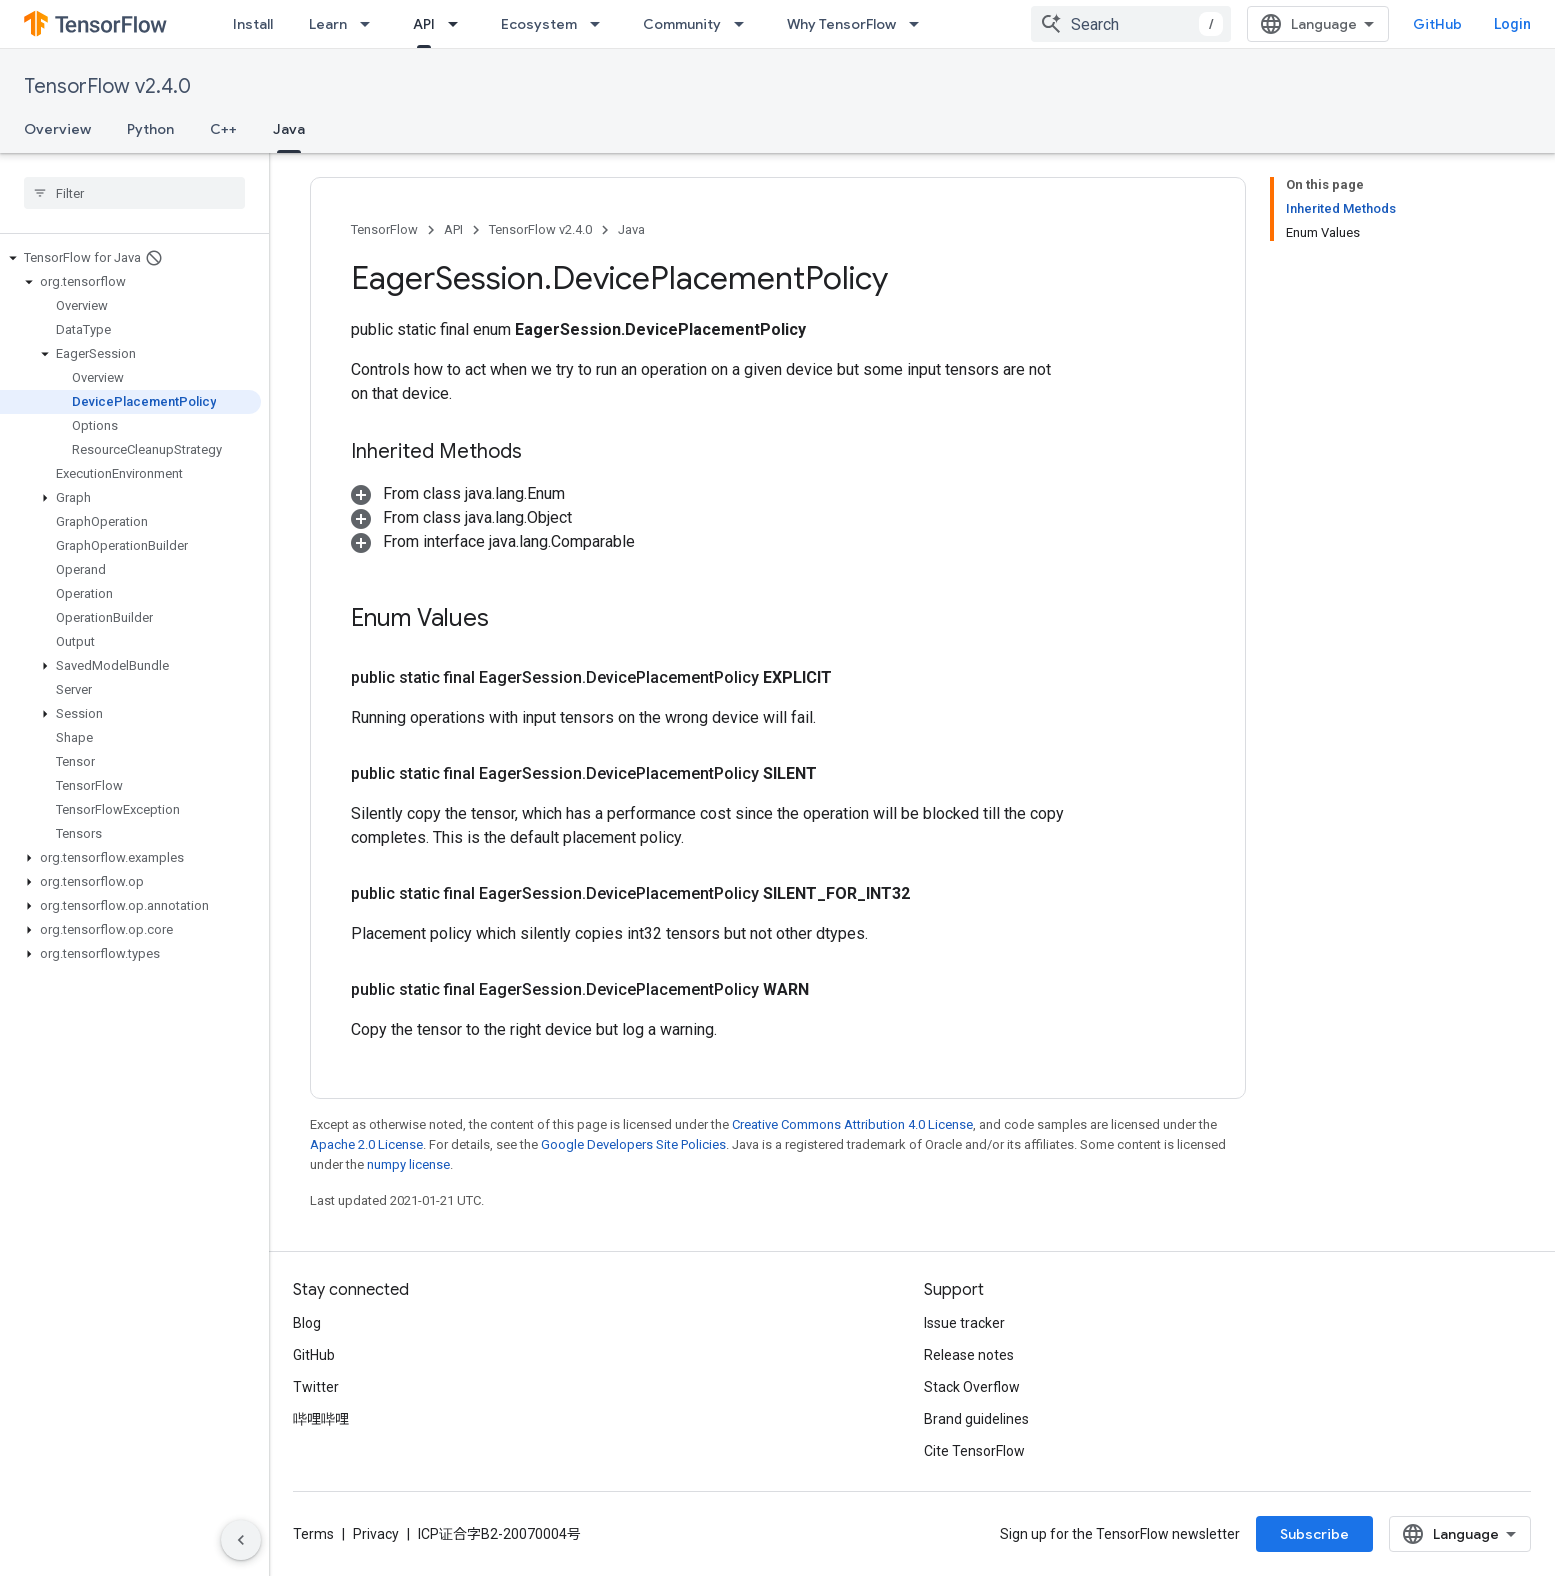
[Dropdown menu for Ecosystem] (601, 24)
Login (1512, 24)
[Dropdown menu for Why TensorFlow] (920, 24)
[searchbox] (134, 193)
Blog (307, 1323)
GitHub (1437, 24)
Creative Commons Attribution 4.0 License (852, 1124)
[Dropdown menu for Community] (745, 24)
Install (253, 24)
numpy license (408, 1164)
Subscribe (1314, 1534)
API (453, 229)
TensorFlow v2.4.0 (107, 86)
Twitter (316, 1387)
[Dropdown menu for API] (459, 24)
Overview (57, 129)
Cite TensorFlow (974, 1451)
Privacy (376, 1534)
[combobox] (1131, 24)
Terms (313, 1534)
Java (631, 229)
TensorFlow (384, 229)
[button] (130, 258)
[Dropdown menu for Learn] (371, 24)
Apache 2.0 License (366, 1144)
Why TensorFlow (841, 24)
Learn (328, 24)
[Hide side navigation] (241, 1540)
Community (682, 24)
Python (150, 129)
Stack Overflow (972, 1387)
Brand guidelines (976, 1419)
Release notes (969, 1355)
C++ (223, 129)
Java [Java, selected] (289, 129)
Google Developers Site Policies (633, 1144)
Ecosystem (539, 24)
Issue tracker (964, 1323)
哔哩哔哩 (321, 1419)
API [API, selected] (424, 24)
